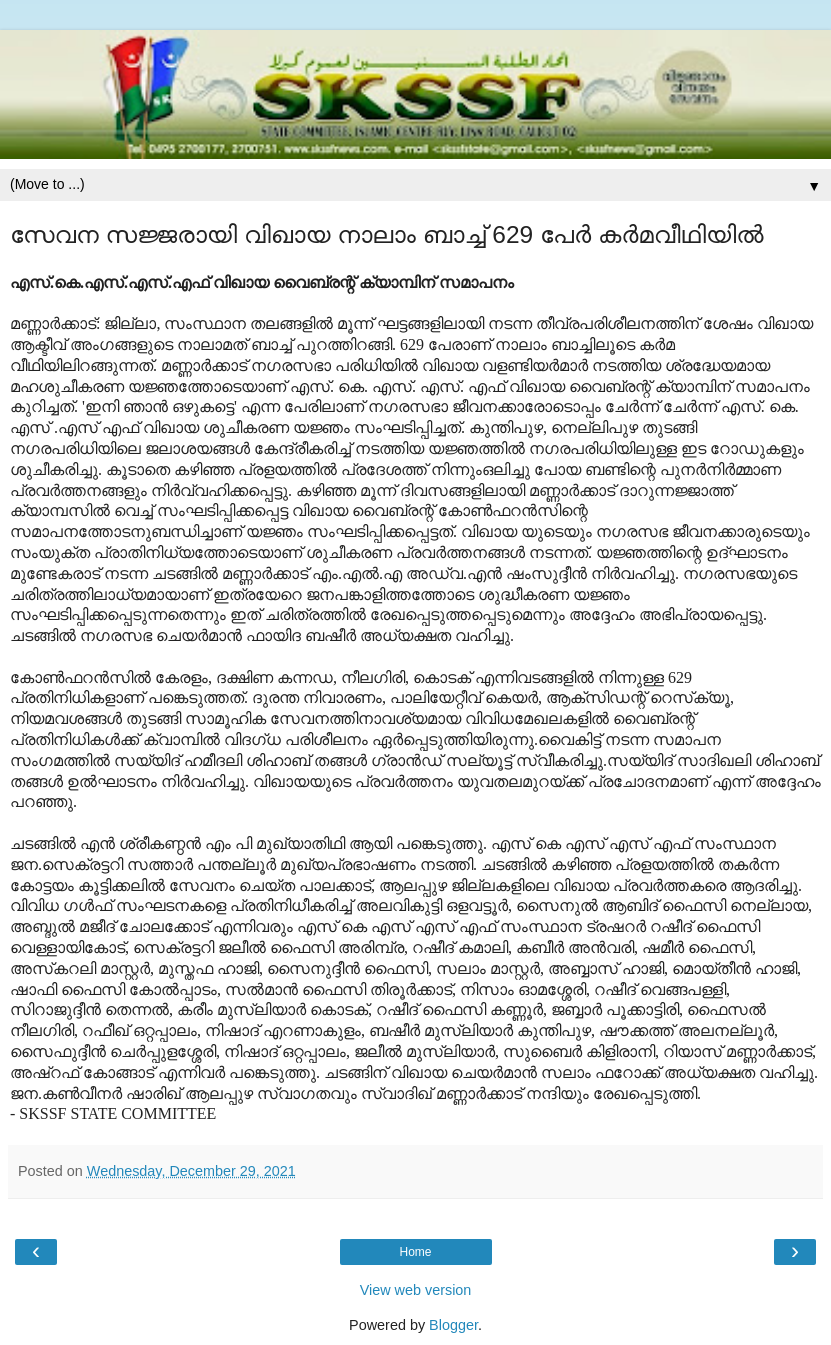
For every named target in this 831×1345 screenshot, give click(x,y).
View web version (416, 1290)
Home (415, 1252)
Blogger (453, 1325)
